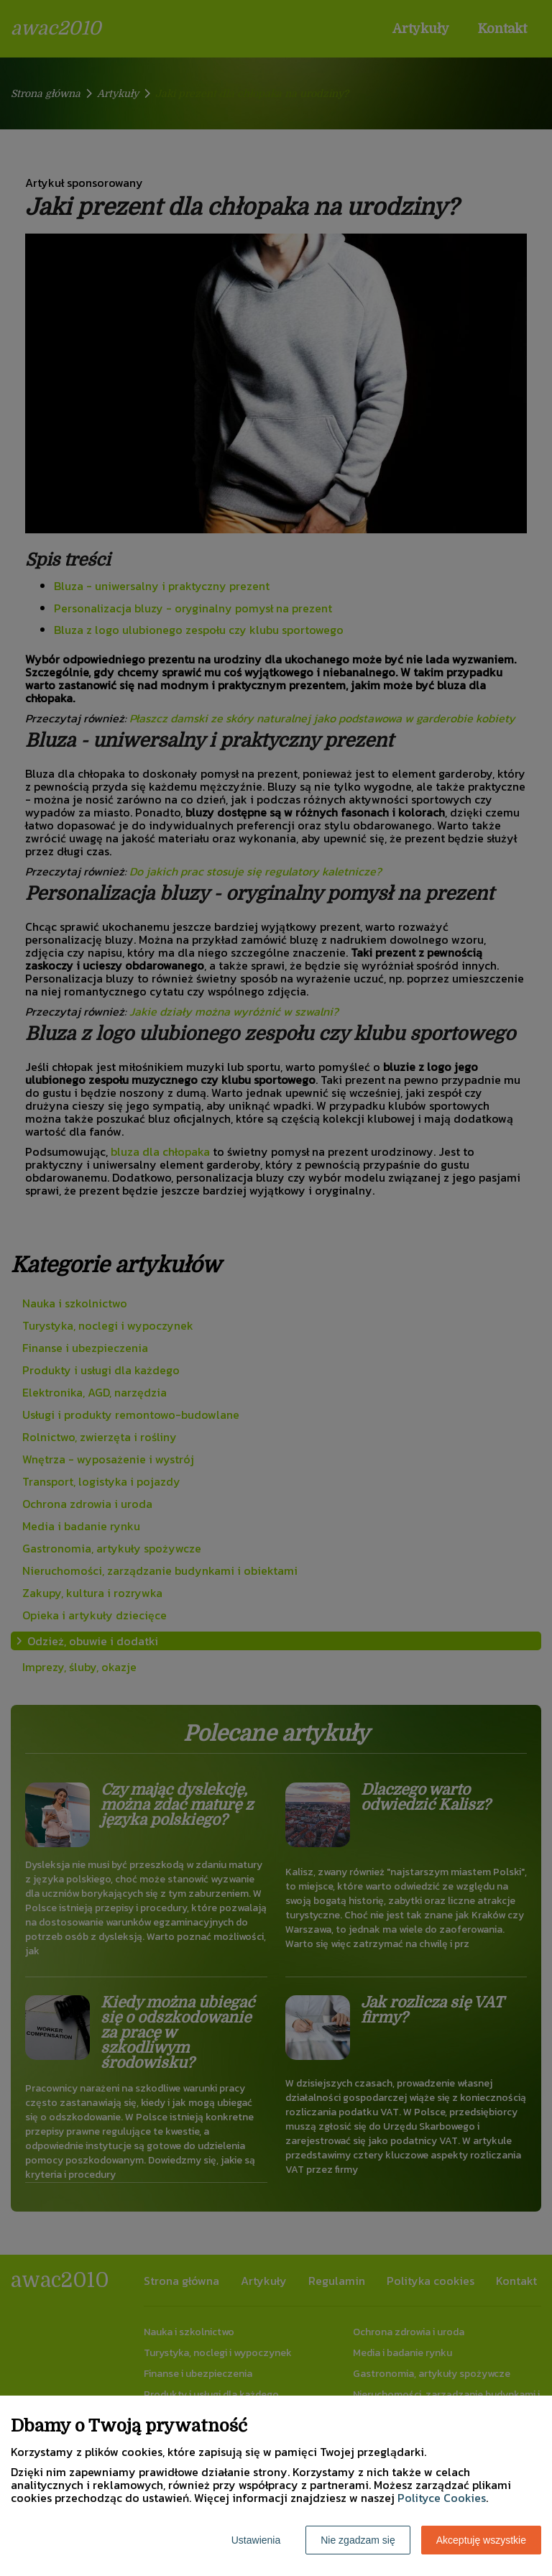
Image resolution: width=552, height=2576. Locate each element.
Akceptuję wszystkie (481, 2540)
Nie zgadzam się (358, 2540)
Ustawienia (255, 2540)
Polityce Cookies (441, 2497)
